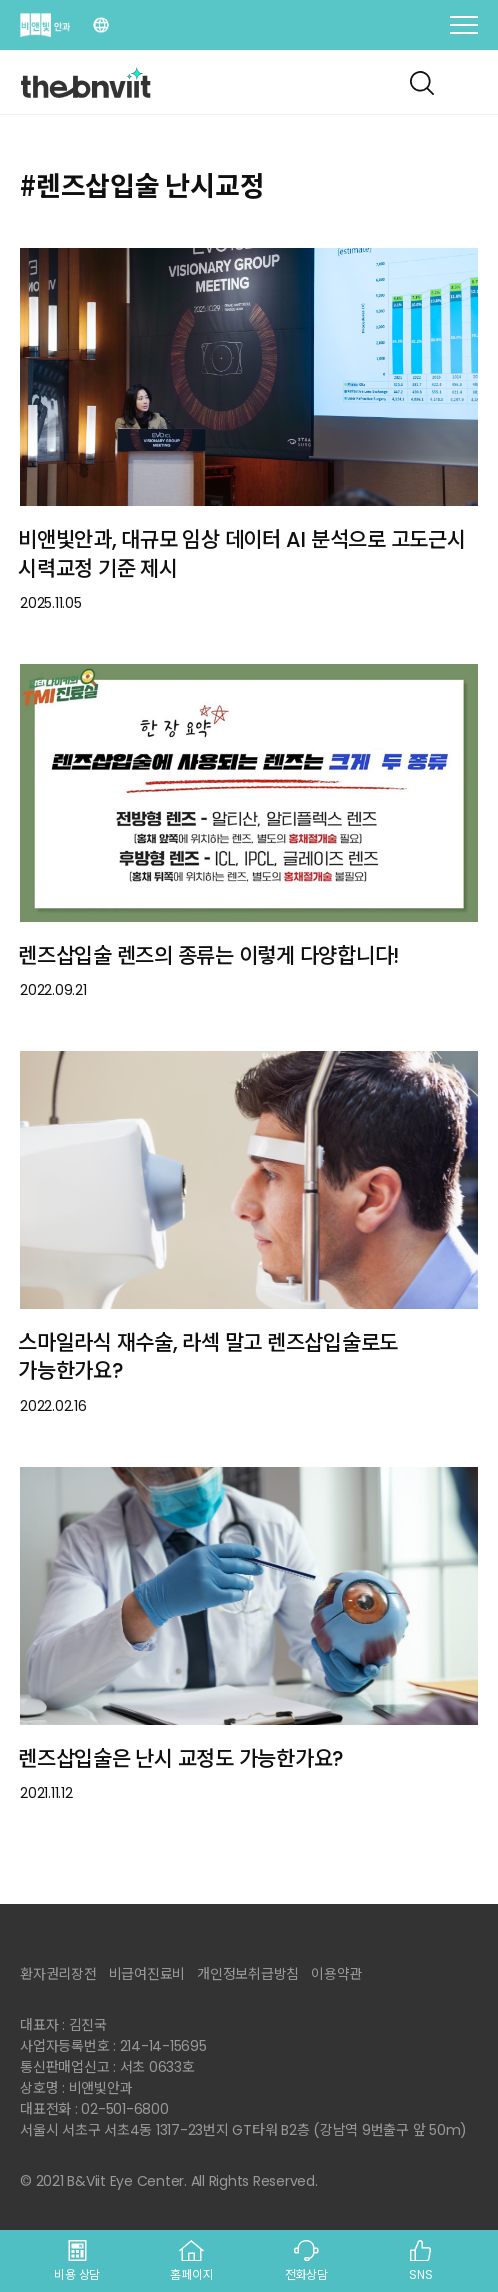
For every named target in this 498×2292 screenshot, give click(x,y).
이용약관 (336, 1974)
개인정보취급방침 (248, 1974)
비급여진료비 (147, 1974)
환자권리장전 (58, 1974)
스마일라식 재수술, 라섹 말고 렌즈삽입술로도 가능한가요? (208, 1357)
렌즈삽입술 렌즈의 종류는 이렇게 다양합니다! (208, 955)
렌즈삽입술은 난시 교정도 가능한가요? (181, 1758)
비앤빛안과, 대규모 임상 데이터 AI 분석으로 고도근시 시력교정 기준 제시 (242, 554)
